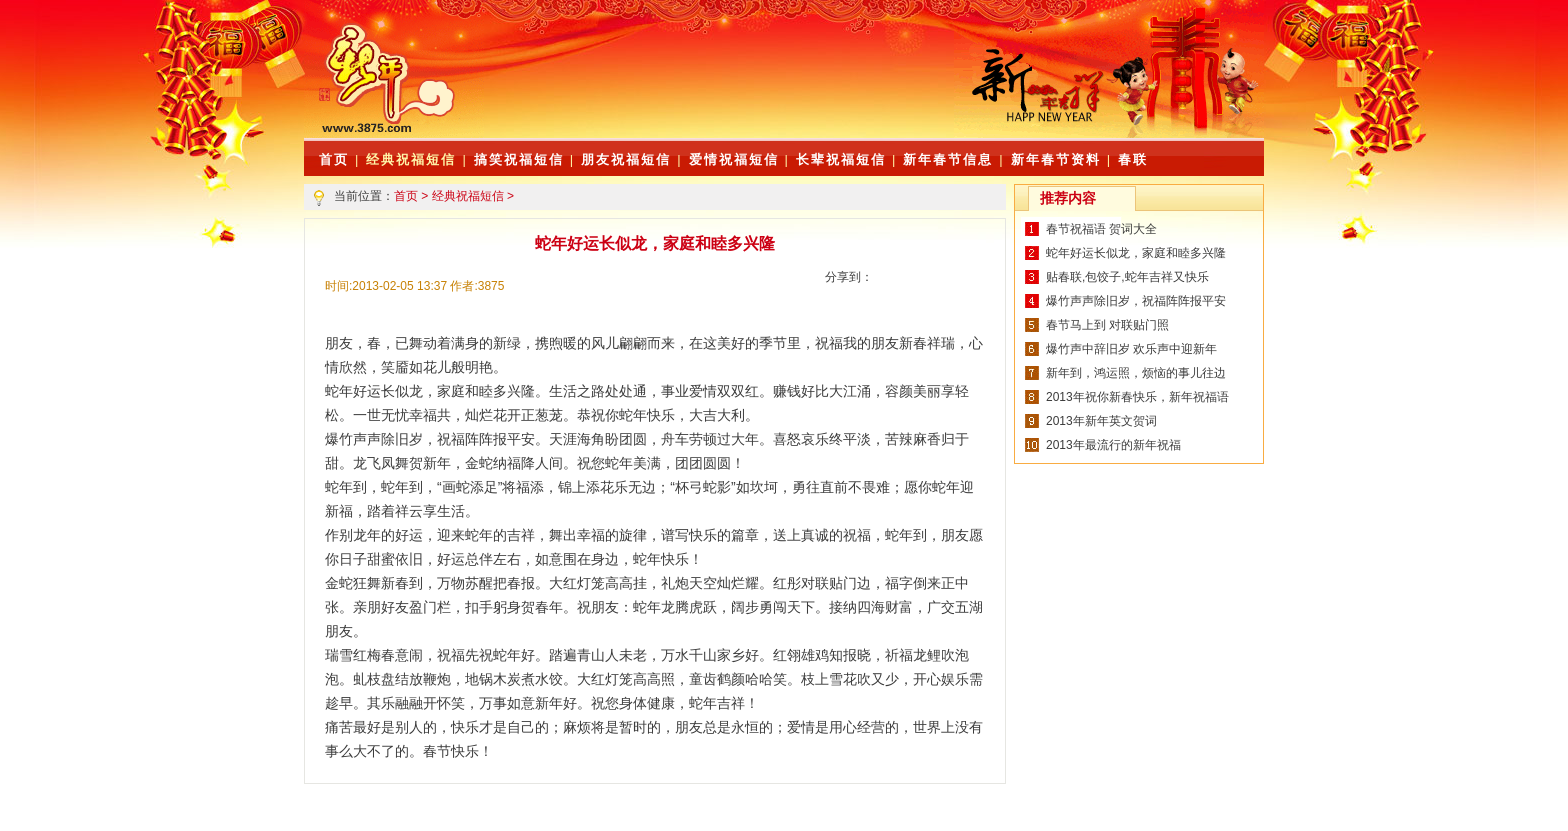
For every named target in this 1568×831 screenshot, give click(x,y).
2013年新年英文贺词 (1101, 421)
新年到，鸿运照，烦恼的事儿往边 (1136, 373)
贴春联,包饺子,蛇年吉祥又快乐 (1127, 277)
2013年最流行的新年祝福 (1113, 445)
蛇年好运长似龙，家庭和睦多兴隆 (1136, 253)
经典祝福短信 (411, 159)
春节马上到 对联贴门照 (1107, 325)
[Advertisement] (719, 90)
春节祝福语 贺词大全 (1101, 229)
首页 (406, 196)
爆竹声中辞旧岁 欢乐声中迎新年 (1131, 349)
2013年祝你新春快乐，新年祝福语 (1137, 397)
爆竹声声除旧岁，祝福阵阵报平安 (1136, 301)
